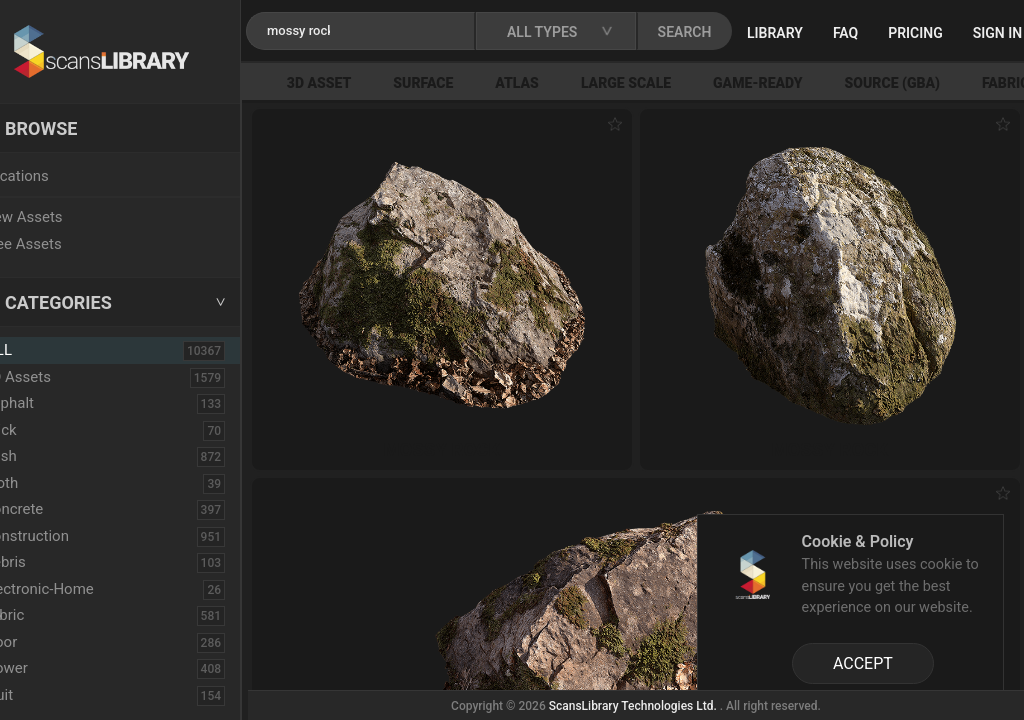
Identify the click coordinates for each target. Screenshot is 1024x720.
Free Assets (65, 244)
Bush (43, 456)
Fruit (41, 695)
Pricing (959, 33)
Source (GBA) (929, 83)
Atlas (554, 83)
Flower (48, 668)
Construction (69, 536)
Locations (59, 176)
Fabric (46, 615)
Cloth (43, 483)
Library (819, 33)
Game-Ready (795, 83)
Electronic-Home (81, 589)
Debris (47, 562)
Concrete (56, 509)
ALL (42, 350)
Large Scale (663, 83)
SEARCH (729, 32)
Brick (43, 430)
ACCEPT (863, 663)
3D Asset (356, 83)
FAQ (889, 33)
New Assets (66, 217)
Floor (43, 642)
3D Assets (60, 377)
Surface (460, 83)
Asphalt (51, 403)
